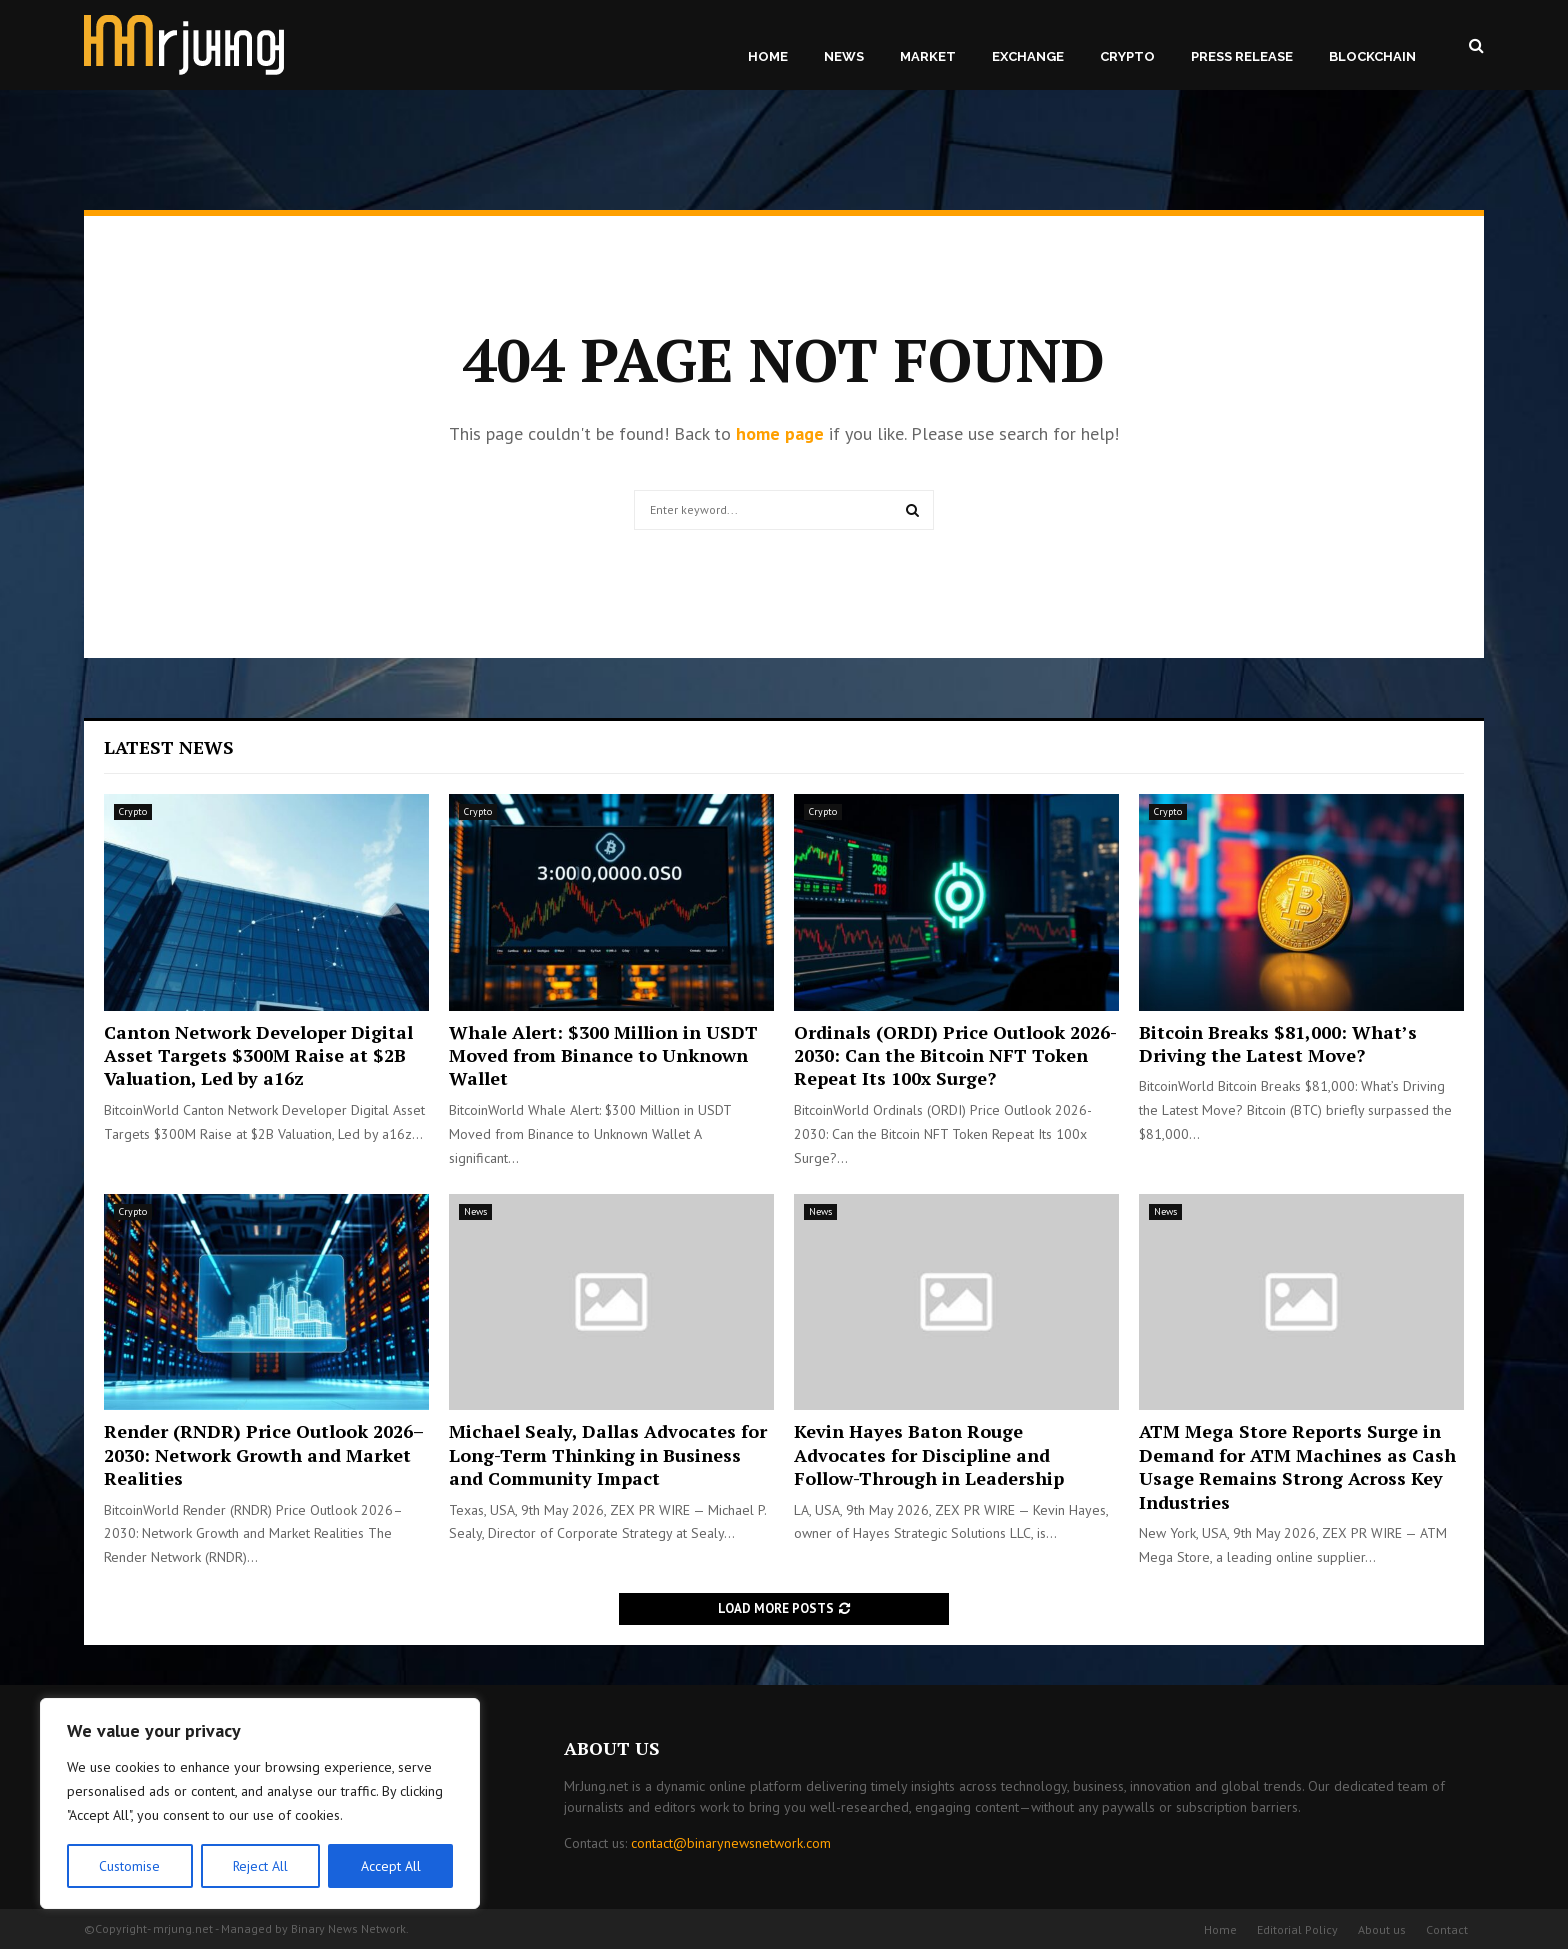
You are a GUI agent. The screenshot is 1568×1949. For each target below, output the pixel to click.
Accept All (391, 1866)
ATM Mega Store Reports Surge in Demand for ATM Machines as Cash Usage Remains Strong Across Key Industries (1297, 1466)
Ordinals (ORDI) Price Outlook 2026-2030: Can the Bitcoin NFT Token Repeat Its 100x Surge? (955, 1055)
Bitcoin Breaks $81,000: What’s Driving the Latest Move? (1278, 1043)
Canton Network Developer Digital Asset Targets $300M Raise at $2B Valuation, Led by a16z (258, 1055)
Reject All (260, 1866)
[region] (260, 1804)
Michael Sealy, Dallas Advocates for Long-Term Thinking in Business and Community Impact (608, 1454)
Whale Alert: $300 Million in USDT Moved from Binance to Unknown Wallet (603, 1055)
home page (780, 433)
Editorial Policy (1297, 1929)
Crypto (1127, 56)
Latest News (169, 747)
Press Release (1242, 56)
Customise (129, 1866)
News (844, 56)
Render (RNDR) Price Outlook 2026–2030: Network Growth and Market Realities (264, 1454)
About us (1382, 1929)
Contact (1447, 1929)
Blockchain (1372, 56)
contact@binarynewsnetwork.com (731, 1843)
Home (768, 56)
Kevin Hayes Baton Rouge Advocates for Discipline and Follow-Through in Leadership (929, 1454)
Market (928, 56)
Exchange (1028, 56)
